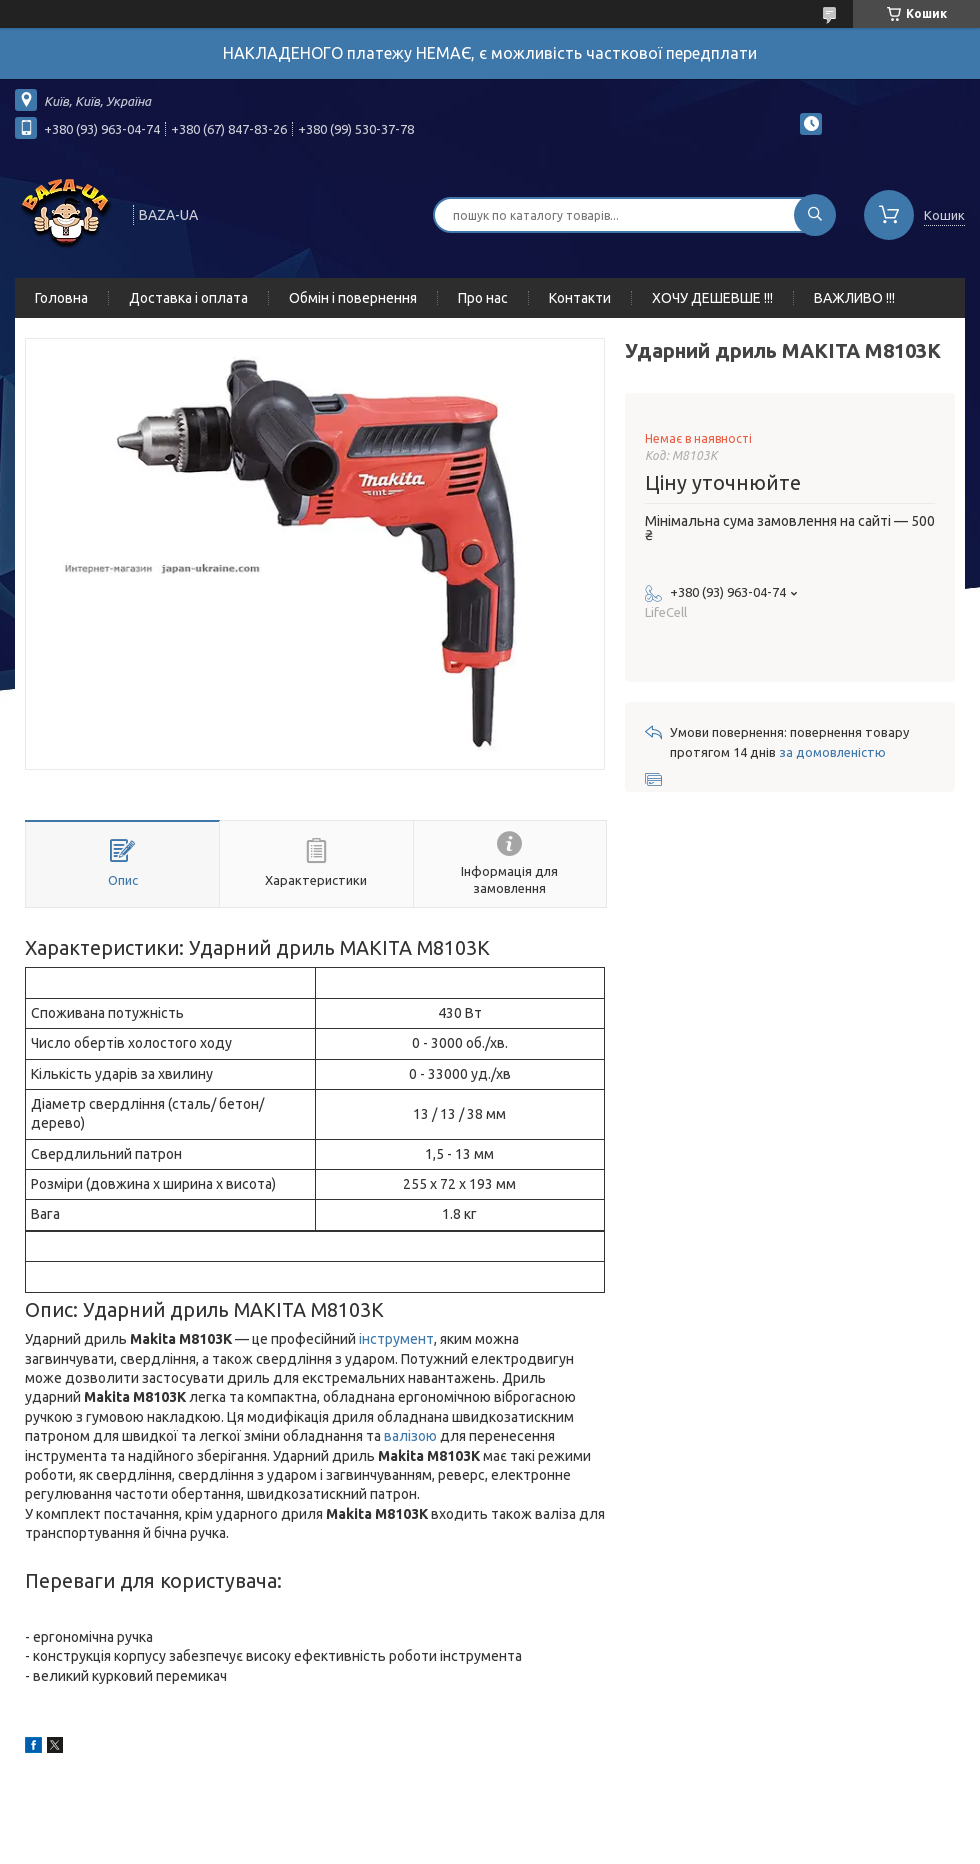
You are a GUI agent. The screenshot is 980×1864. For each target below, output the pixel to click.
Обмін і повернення (353, 298)
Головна (61, 298)
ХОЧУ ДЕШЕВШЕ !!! (712, 298)
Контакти (580, 298)
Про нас (483, 298)
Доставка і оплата (188, 298)
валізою (410, 1436)
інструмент (396, 1339)
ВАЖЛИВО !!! (854, 298)
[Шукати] (815, 215)
